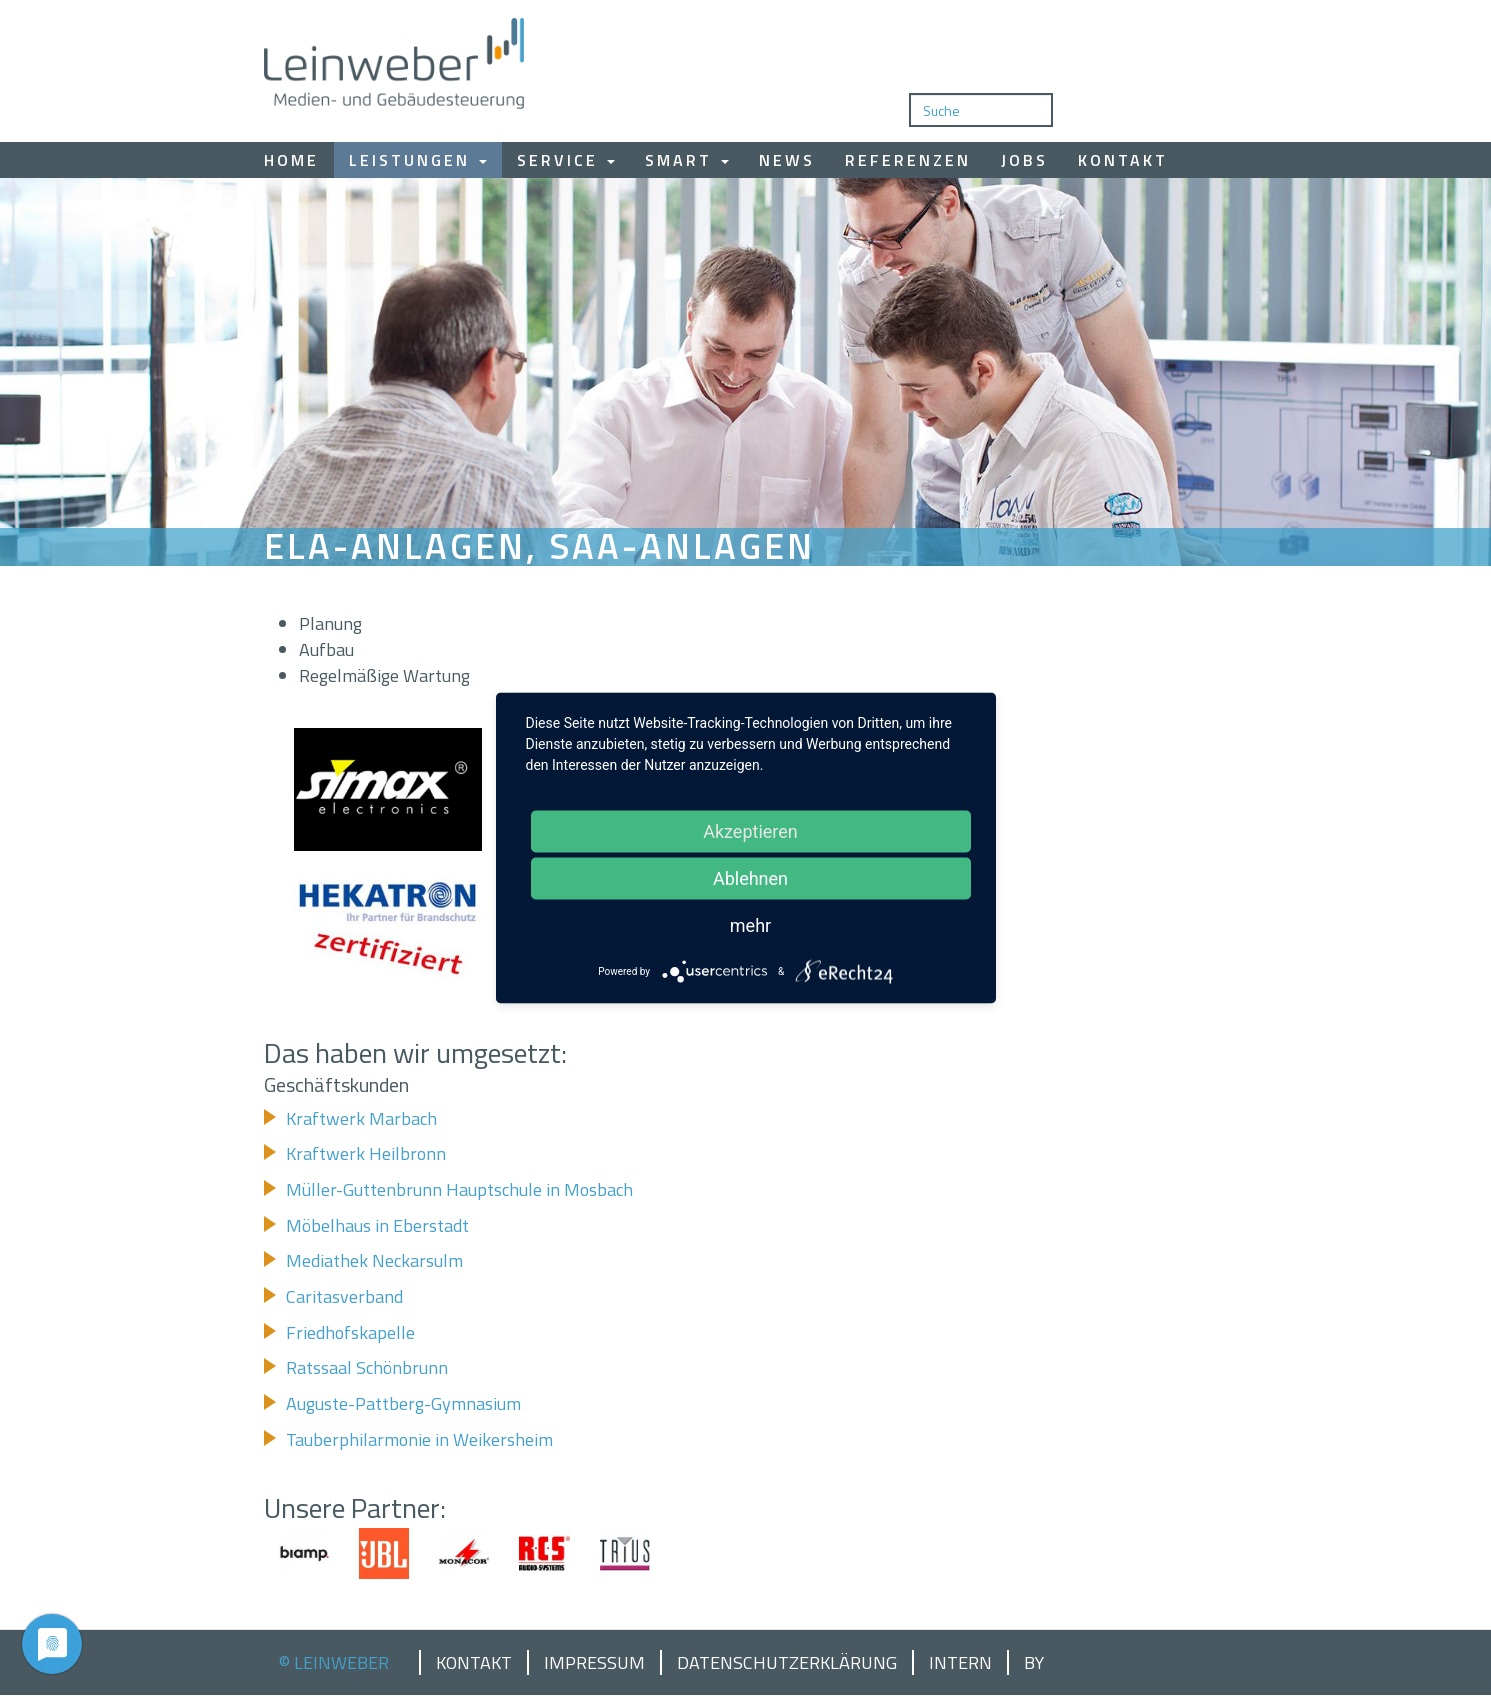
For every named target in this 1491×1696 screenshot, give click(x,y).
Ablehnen (750, 878)
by (1034, 1663)
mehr (750, 925)
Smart (687, 160)
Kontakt (1123, 160)
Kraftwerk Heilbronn (366, 1153)
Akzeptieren (750, 831)
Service (566, 160)
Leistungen (418, 160)
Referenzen (908, 160)
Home (291, 160)
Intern (960, 1663)
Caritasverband (344, 1296)
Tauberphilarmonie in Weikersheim (419, 1439)
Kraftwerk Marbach (361, 1118)
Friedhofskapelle (350, 1332)
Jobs (1024, 160)
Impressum (594, 1663)
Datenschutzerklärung (787, 1663)
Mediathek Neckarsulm (374, 1260)
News (787, 160)
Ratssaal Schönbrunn (367, 1367)
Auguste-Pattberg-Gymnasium (403, 1403)
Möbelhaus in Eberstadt (377, 1225)
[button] (388, 789)
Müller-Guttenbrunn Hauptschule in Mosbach (459, 1189)
